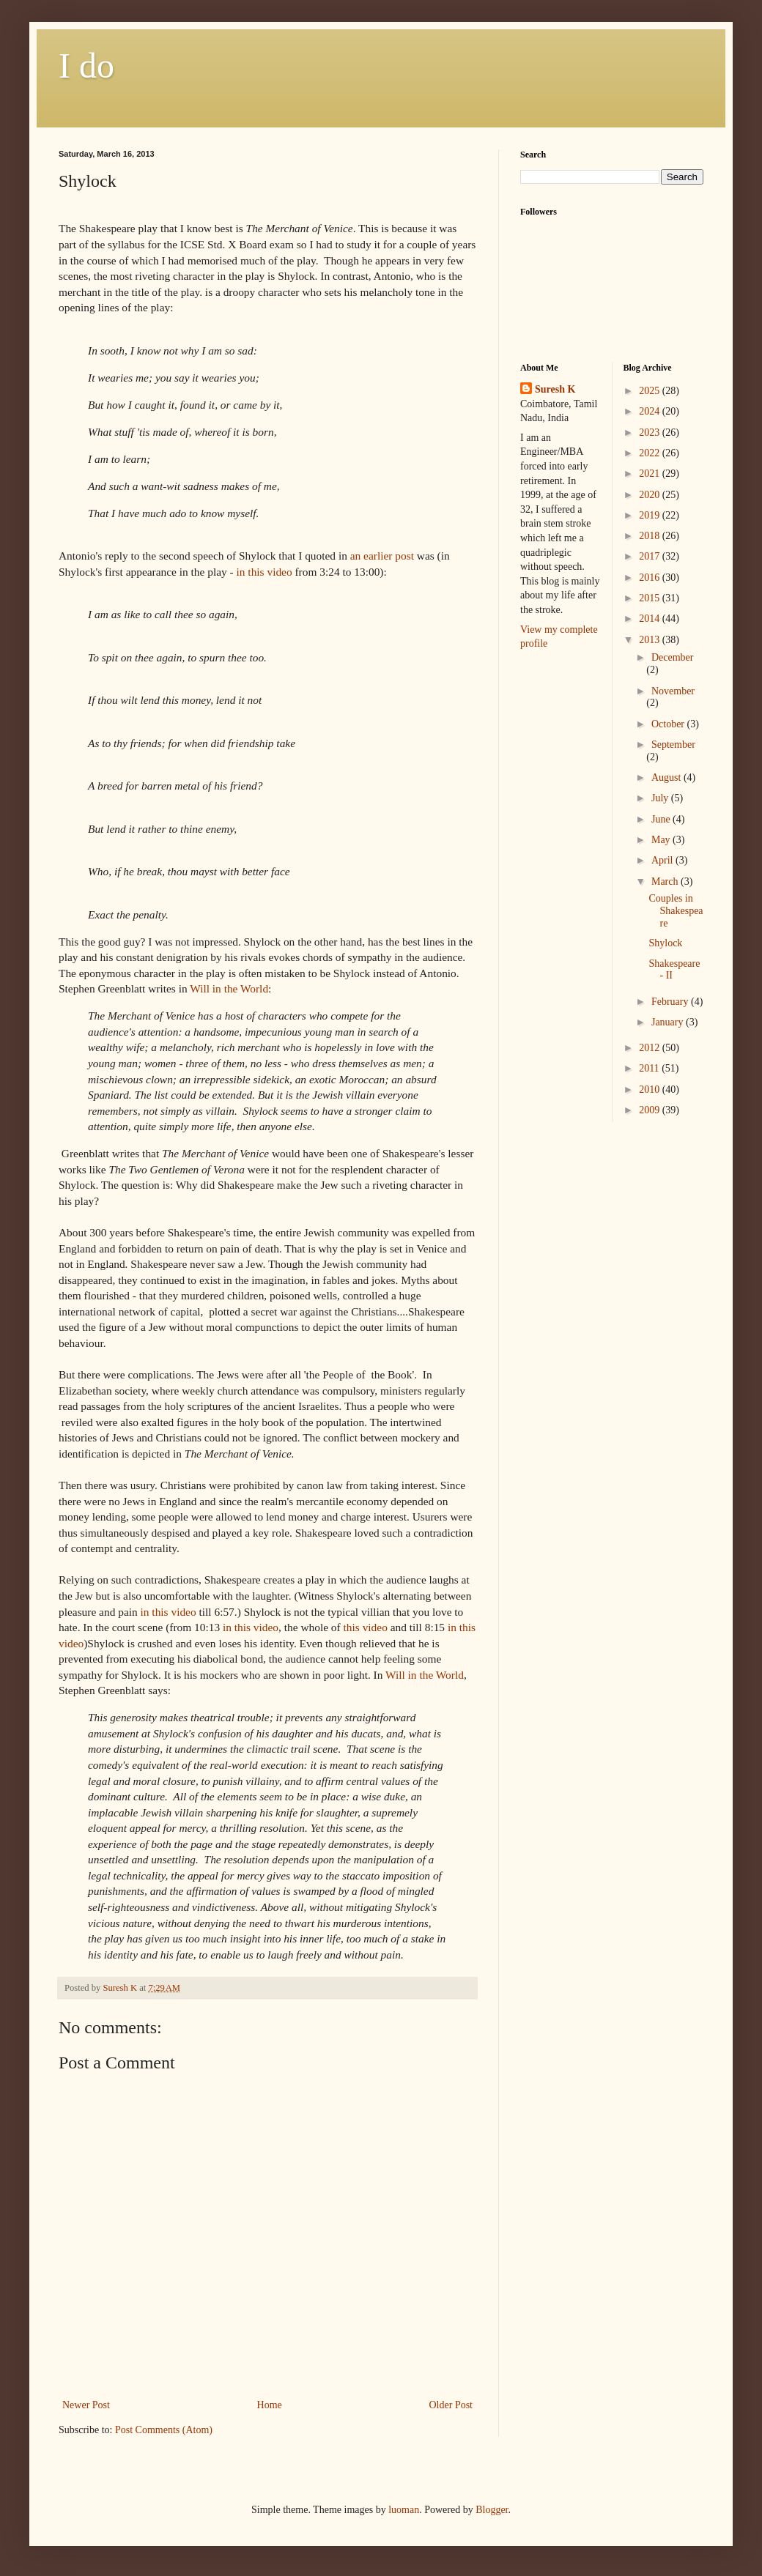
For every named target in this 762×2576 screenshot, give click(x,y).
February (671, 1001)
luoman (403, 2509)
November (673, 691)
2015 (650, 598)
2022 (650, 453)
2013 (650, 639)
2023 (650, 432)
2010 (650, 1089)
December (672, 657)
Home (269, 2404)
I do (86, 65)
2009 (650, 1110)
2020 (650, 494)
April (663, 860)
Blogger (492, 2509)
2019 (650, 515)
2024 (650, 411)
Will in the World (229, 988)
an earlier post (382, 555)
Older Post (451, 2404)
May (662, 839)
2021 (650, 473)
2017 (650, 556)
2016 (650, 577)
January (668, 1022)
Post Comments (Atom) (163, 2429)
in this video (263, 571)
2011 (650, 1068)
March (666, 881)
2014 (650, 618)
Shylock (665, 943)
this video (366, 1627)
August (667, 777)
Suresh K (555, 389)
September (673, 744)
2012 (650, 1047)
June (662, 819)
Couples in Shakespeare (675, 911)
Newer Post (86, 2404)
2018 (650, 535)
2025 (650, 390)
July (661, 798)
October (669, 724)
